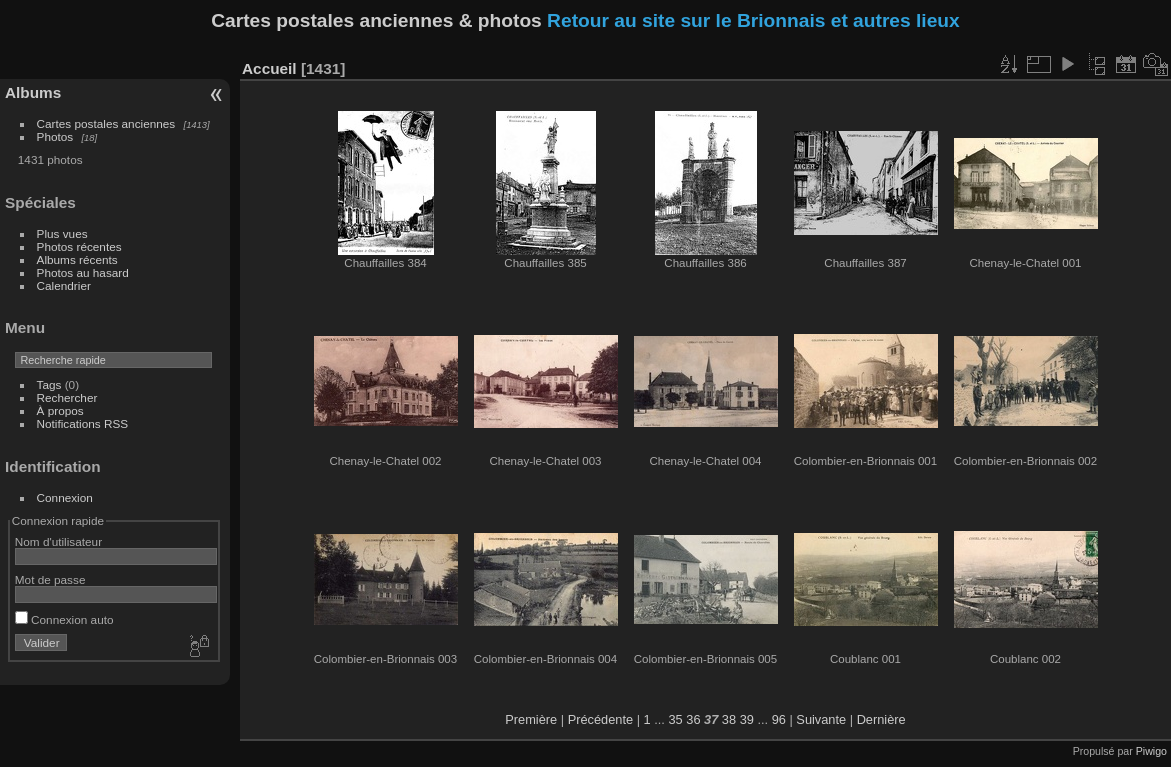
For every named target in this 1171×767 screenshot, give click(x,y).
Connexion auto (64, 619)
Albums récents (77, 259)
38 (729, 719)
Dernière (881, 719)
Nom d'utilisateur (58, 541)
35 (675, 719)
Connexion (65, 497)
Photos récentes (79, 246)
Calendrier (64, 285)
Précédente (600, 719)
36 (693, 719)
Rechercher (67, 397)
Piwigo (1151, 751)
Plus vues (62, 233)
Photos (55, 136)
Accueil (269, 68)
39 (747, 719)
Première (531, 719)
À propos (60, 410)
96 (779, 719)
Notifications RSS (83, 423)
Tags (49, 384)
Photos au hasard (83, 272)
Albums (33, 92)
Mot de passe (50, 579)
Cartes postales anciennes (106, 123)
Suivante (821, 719)
